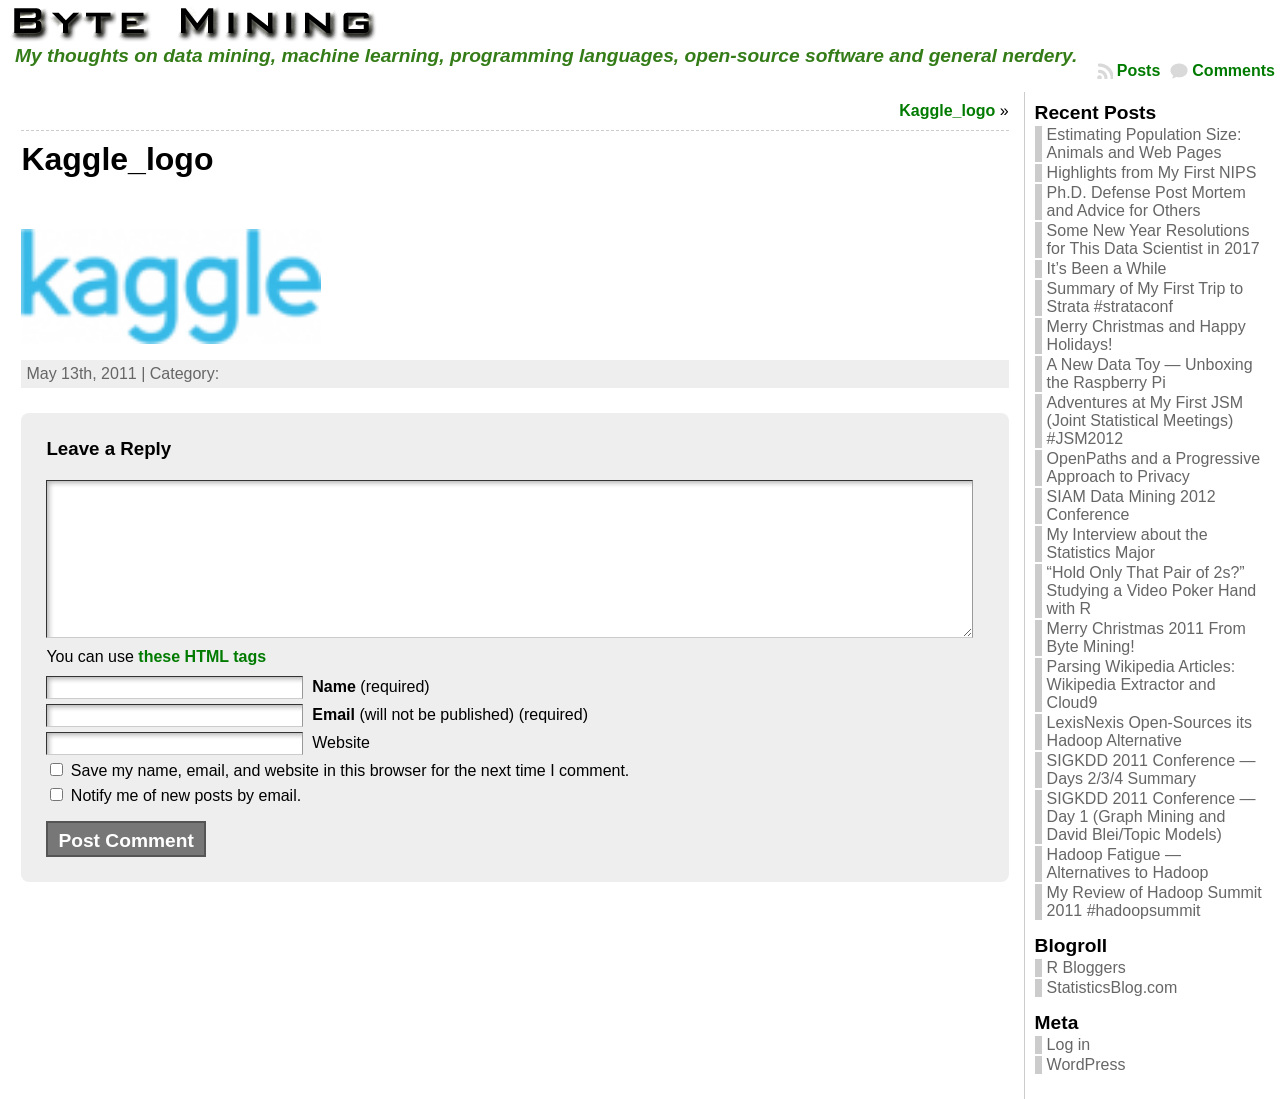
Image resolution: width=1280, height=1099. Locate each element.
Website (341, 772)
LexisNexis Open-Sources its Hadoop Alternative (1149, 731)
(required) (370, 716)
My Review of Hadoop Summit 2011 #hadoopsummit (1154, 901)
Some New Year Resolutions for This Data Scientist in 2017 (1153, 239)
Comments (1233, 70)
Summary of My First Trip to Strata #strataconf (1145, 297)
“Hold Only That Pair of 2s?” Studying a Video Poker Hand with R (1152, 590)
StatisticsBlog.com (1112, 987)
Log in (1069, 1044)
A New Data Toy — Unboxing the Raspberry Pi (1150, 373)
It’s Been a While (1107, 268)
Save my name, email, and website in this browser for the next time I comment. (350, 800)
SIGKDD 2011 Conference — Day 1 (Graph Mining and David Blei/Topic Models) (1151, 816)
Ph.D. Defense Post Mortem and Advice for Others (1146, 201)
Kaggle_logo (947, 110)
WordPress (1086, 1064)
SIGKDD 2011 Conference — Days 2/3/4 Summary (1151, 769)
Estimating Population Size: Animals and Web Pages (1144, 143)
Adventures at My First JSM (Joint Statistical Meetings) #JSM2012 (1145, 420)
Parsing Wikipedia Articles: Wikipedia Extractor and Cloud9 (1141, 684)
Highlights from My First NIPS (1152, 172)
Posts (1139, 70)
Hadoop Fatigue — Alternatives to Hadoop (1128, 863)
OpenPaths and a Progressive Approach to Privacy (1153, 467)
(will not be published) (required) (450, 744)
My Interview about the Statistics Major (1127, 543)
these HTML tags (202, 686)
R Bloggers (1086, 967)
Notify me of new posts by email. (186, 825)
